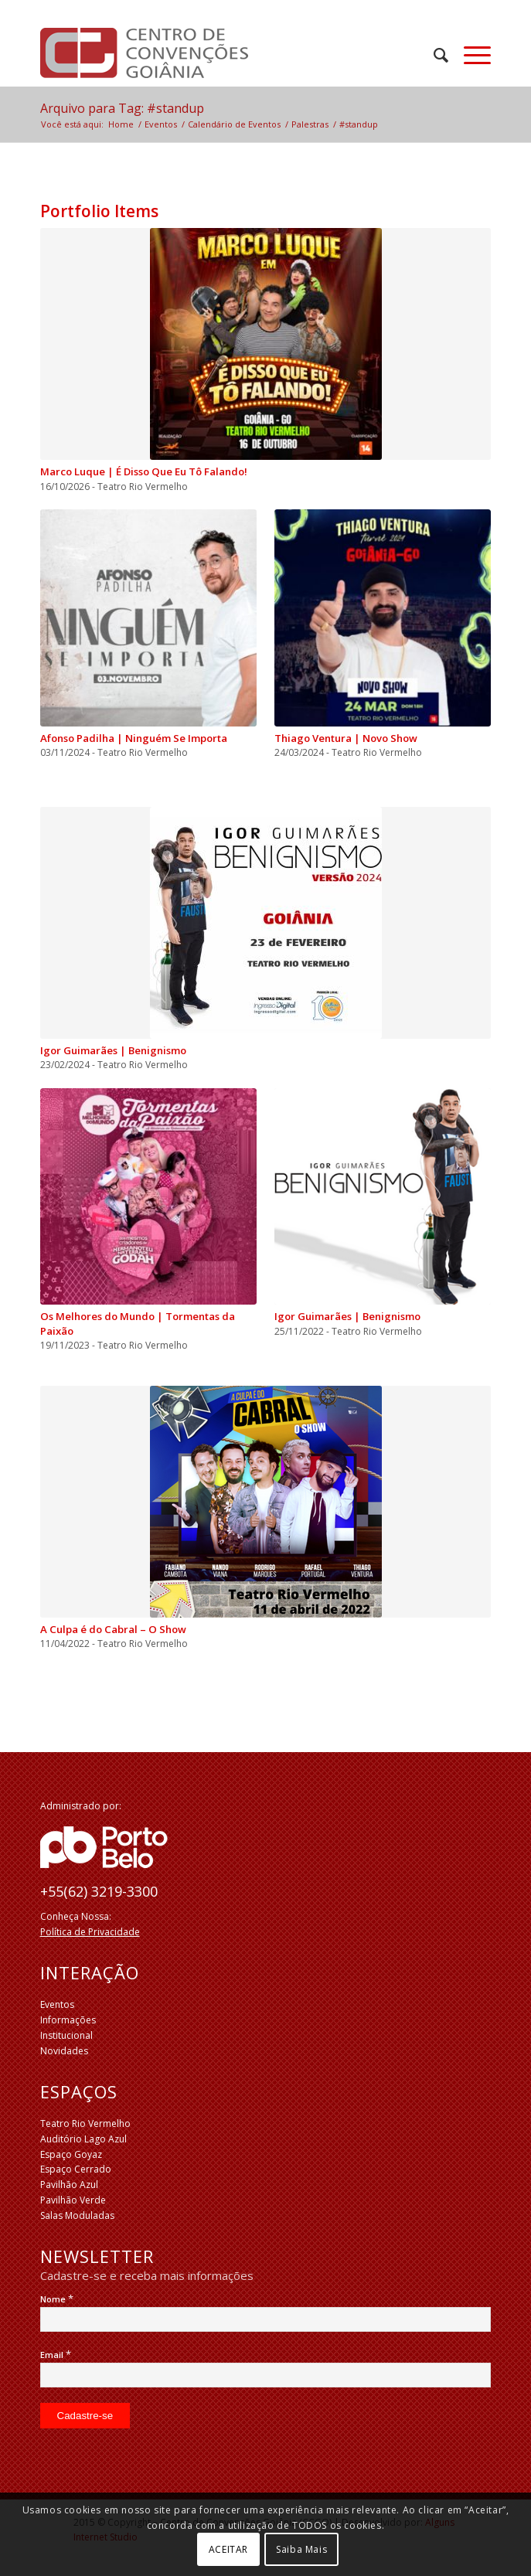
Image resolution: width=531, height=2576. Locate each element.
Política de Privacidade (90, 1931)
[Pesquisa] (433, 55)
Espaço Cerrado (75, 2169)
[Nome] (266, 2319)
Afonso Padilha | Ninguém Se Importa (133, 738)
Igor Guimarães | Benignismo (113, 1050)
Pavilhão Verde (73, 2200)
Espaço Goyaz (71, 2154)
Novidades (64, 2050)
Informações (68, 2019)
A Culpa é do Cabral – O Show (113, 1629)
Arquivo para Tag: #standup (122, 108)
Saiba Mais (301, 2549)
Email (55, 2354)
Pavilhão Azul (69, 2184)
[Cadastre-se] (85, 2415)
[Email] (266, 2375)
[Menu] (469, 55)
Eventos (57, 2004)
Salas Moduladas (77, 2215)
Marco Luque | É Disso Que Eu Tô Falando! (143, 471)
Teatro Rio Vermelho (85, 2123)
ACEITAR (228, 2549)
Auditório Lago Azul (83, 2139)
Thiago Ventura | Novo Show (345, 738)
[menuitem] (433, 55)
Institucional (66, 2035)
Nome (56, 2299)
